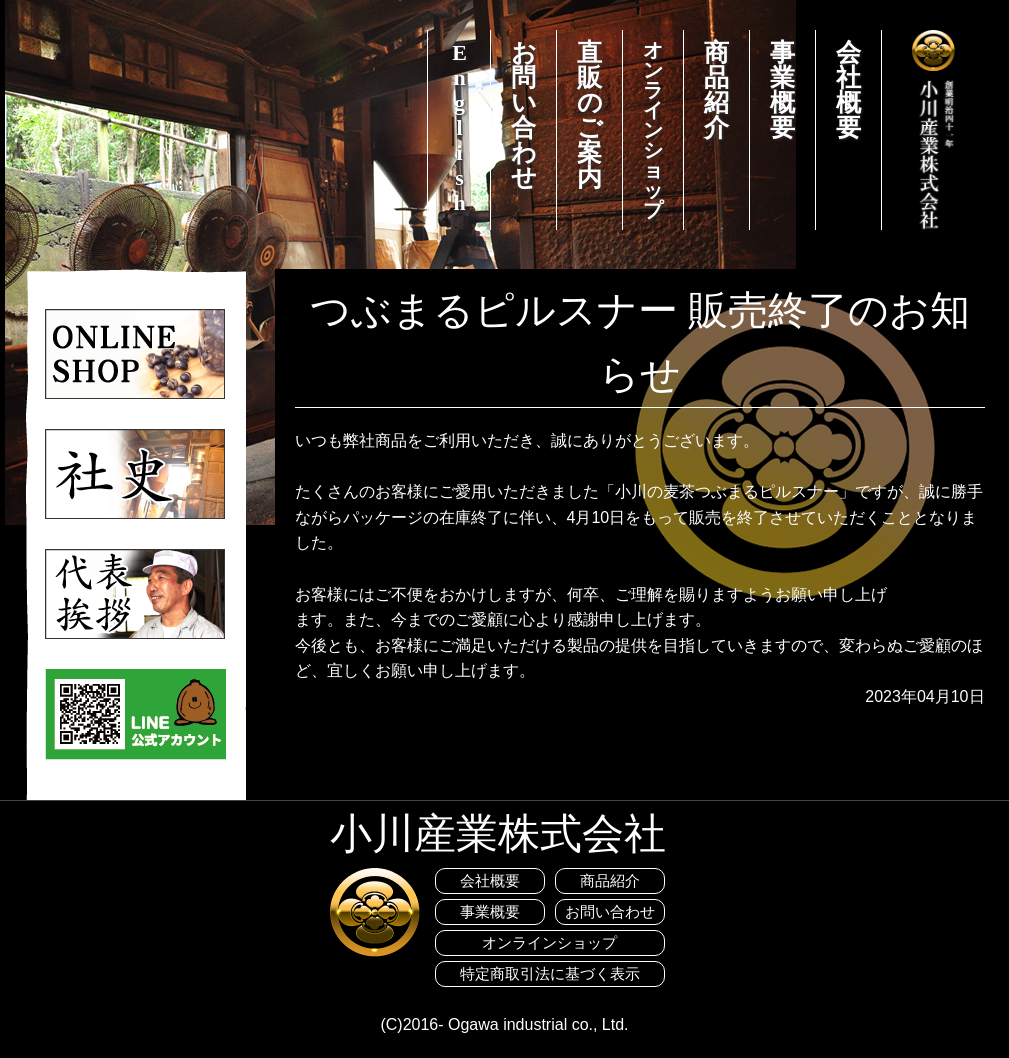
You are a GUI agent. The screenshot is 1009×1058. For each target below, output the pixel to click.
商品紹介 (716, 90)
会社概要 (848, 90)
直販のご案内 (590, 115)
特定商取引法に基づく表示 (550, 973)
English (459, 127)
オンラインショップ (653, 130)
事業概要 (782, 90)
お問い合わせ (524, 115)
